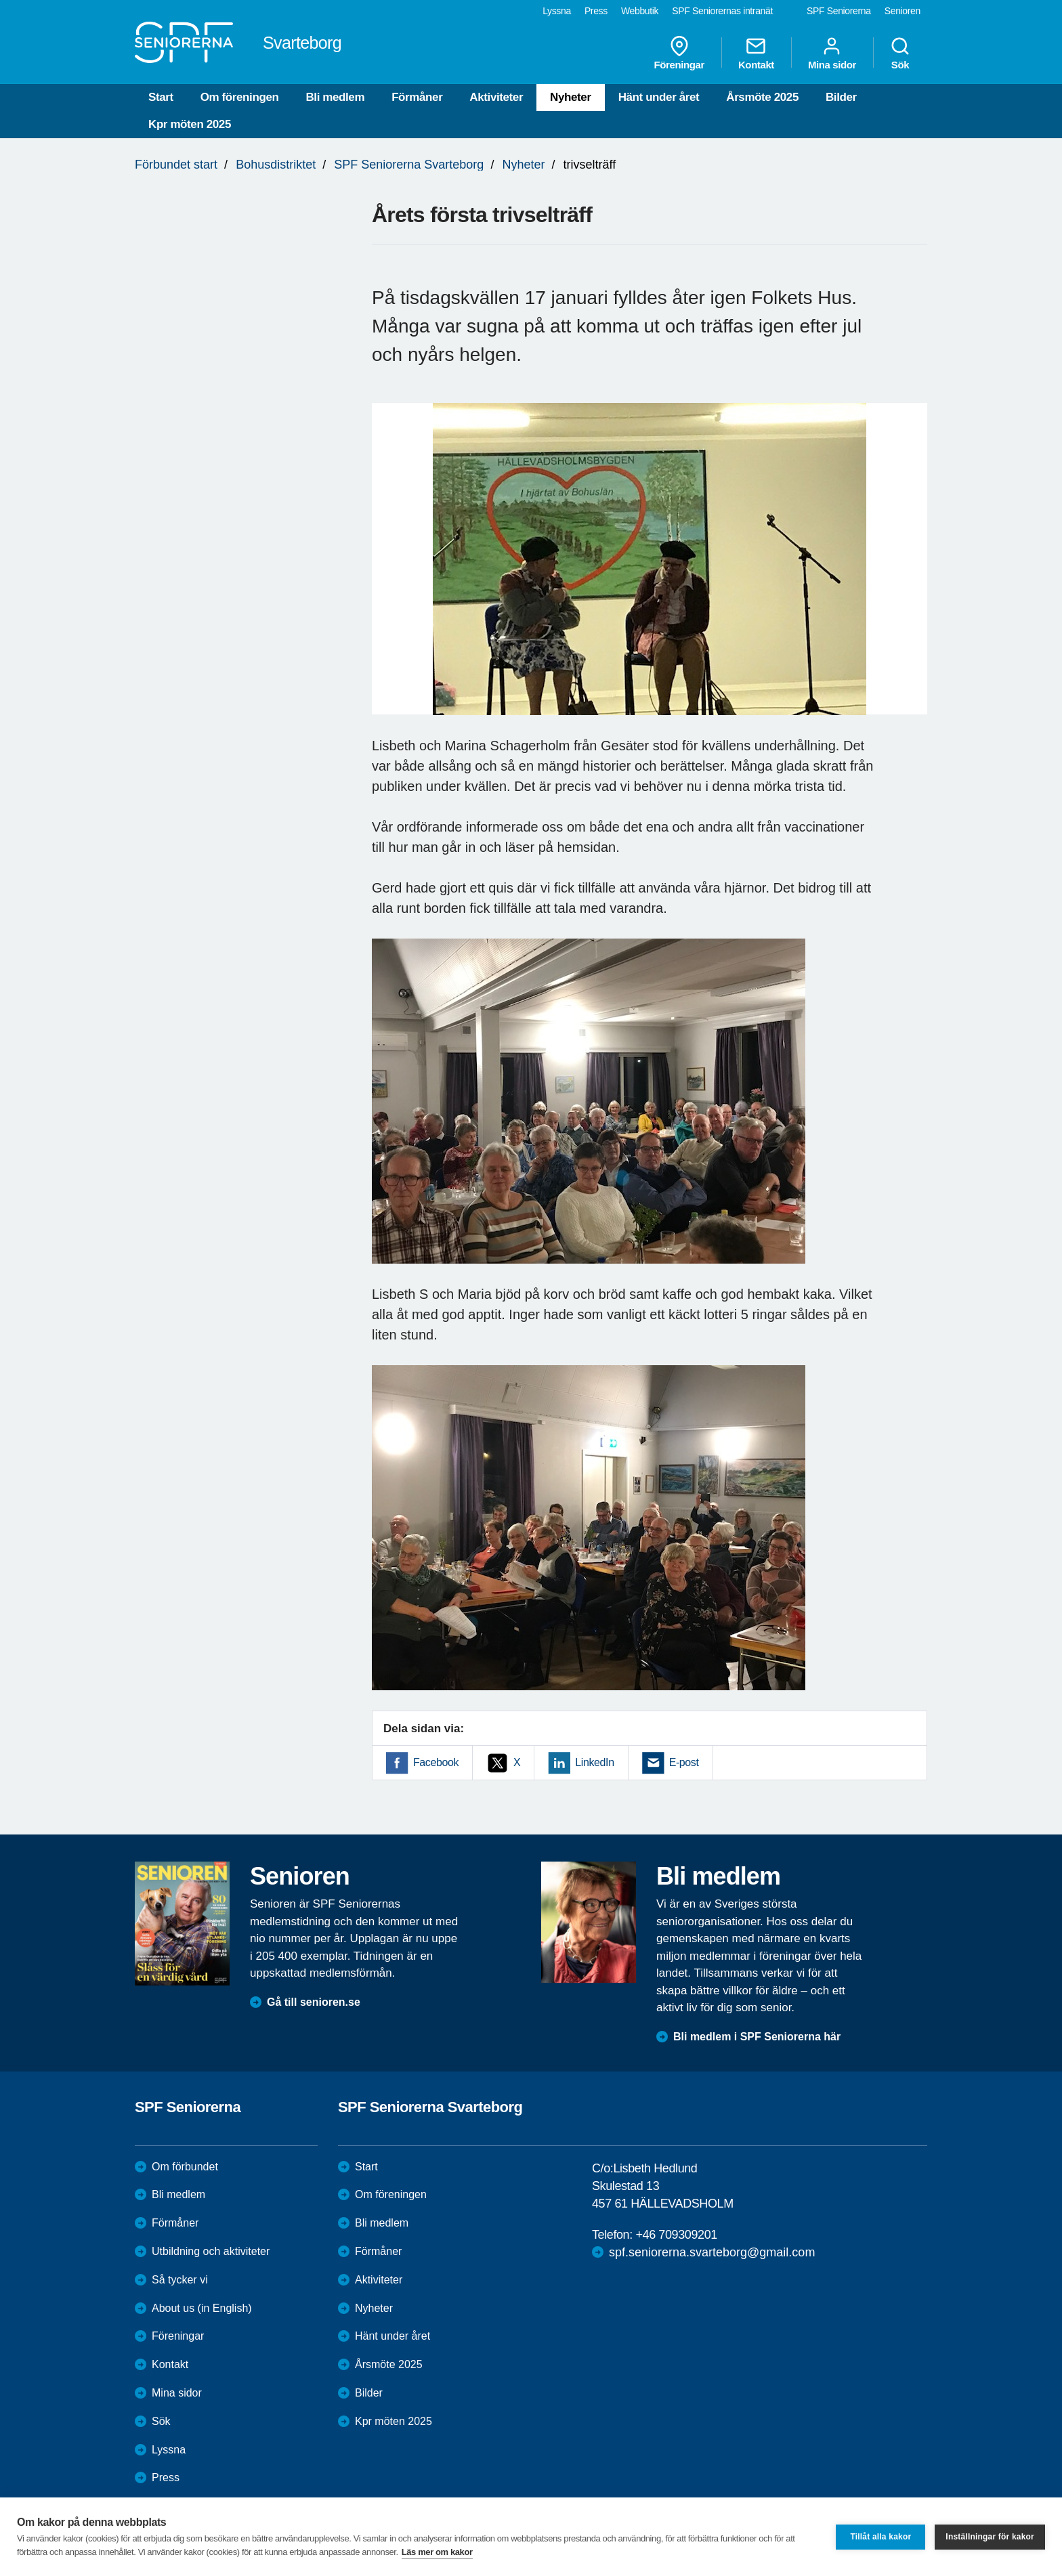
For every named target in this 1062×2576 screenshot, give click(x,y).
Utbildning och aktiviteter (211, 2251)
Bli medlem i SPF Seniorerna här (757, 2036)
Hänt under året (659, 97)
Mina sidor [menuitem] (832, 53)
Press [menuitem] (596, 10)
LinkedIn (594, 1762)
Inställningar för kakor (990, 2536)
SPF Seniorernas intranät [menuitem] (722, 10)
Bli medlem (334, 97)
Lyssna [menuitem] (557, 10)
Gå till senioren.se (313, 2002)
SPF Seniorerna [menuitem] (839, 10)
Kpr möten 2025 (189, 124)
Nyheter (570, 97)
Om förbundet (185, 2166)
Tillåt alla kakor (880, 2536)
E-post (684, 1762)
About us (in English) (202, 2308)
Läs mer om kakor (437, 2552)
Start (160, 97)
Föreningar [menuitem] (679, 53)
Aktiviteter (496, 97)
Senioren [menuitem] (902, 10)
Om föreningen (239, 97)
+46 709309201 (676, 2234)
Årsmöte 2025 (762, 97)
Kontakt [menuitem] (756, 53)
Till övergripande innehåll (0, 0)
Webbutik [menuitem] (639, 10)
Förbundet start (176, 164)
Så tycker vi (180, 2279)
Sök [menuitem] (900, 53)
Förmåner (416, 97)
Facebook (436, 1762)
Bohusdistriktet (276, 164)
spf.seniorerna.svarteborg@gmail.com (712, 2252)
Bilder (841, 97)
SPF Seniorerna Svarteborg (409, 164)
